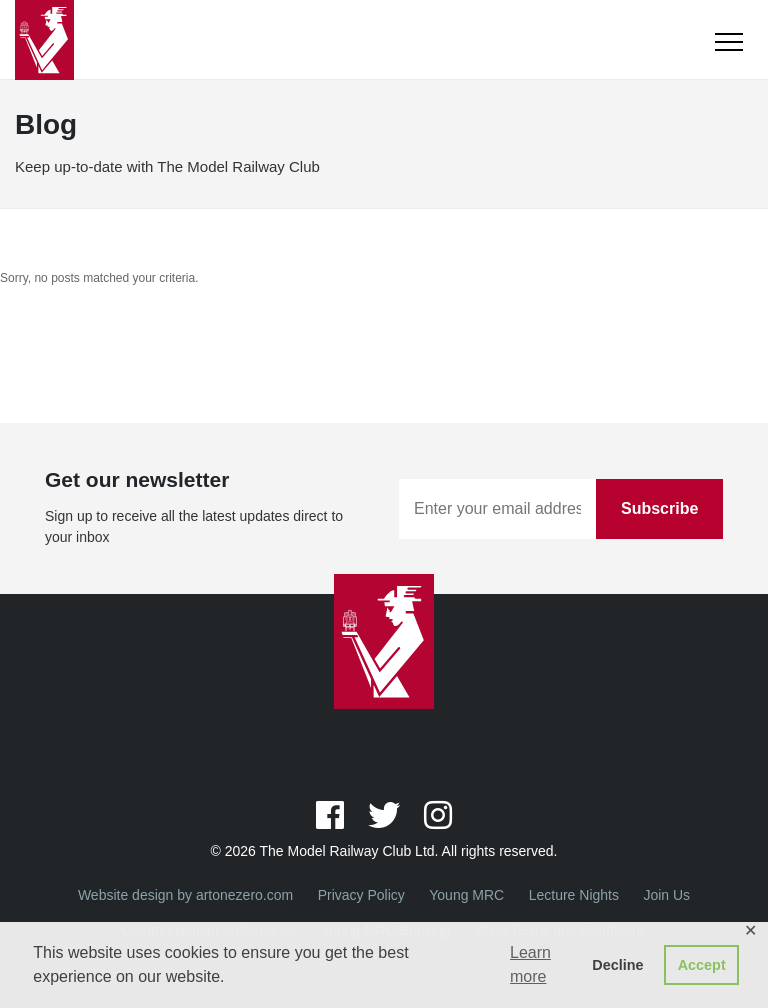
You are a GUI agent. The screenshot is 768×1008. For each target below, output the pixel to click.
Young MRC (466, 895)
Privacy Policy (361, 895)
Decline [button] (617, 965)
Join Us (666, 895)
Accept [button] (702, 965)
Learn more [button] (530, 964)
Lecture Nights (574, 895)
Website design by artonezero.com (185, 895)
